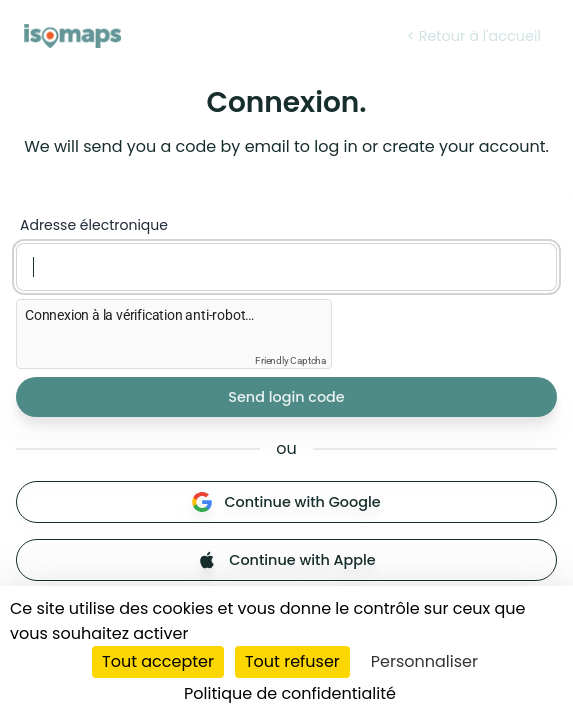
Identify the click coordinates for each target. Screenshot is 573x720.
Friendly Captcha (290, 360)
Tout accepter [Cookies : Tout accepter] (158, 661)
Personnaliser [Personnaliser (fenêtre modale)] (424, 661)
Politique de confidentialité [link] (290, 693)
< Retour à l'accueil (474, 36)
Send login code (286, 397)
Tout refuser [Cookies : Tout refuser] (292, 661)
